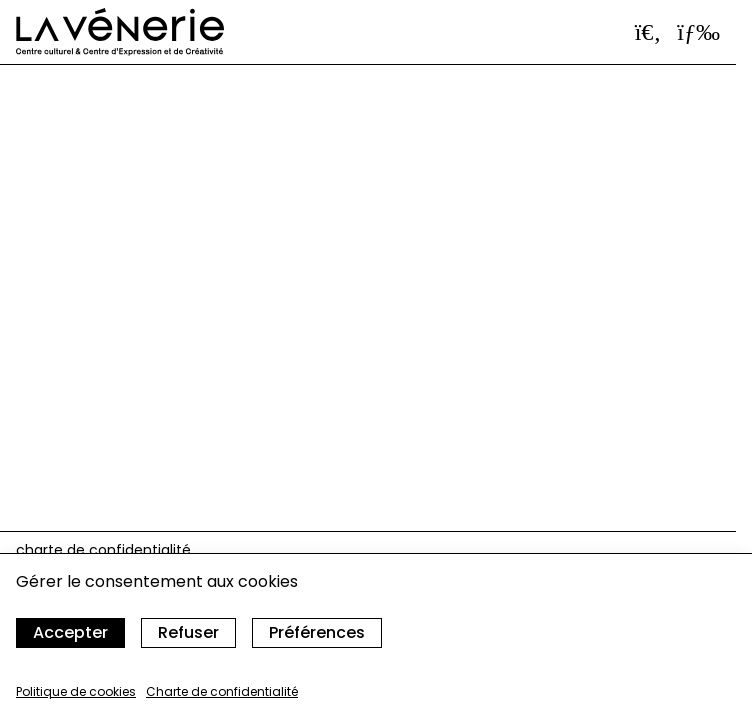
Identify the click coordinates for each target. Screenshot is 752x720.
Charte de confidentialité (222, 691)
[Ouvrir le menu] (698, 32)
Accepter (70, 632)
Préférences (317, 632)
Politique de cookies (76, 691)
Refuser (188, 632)
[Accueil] (120, 32)
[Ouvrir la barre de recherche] (648, 32)
